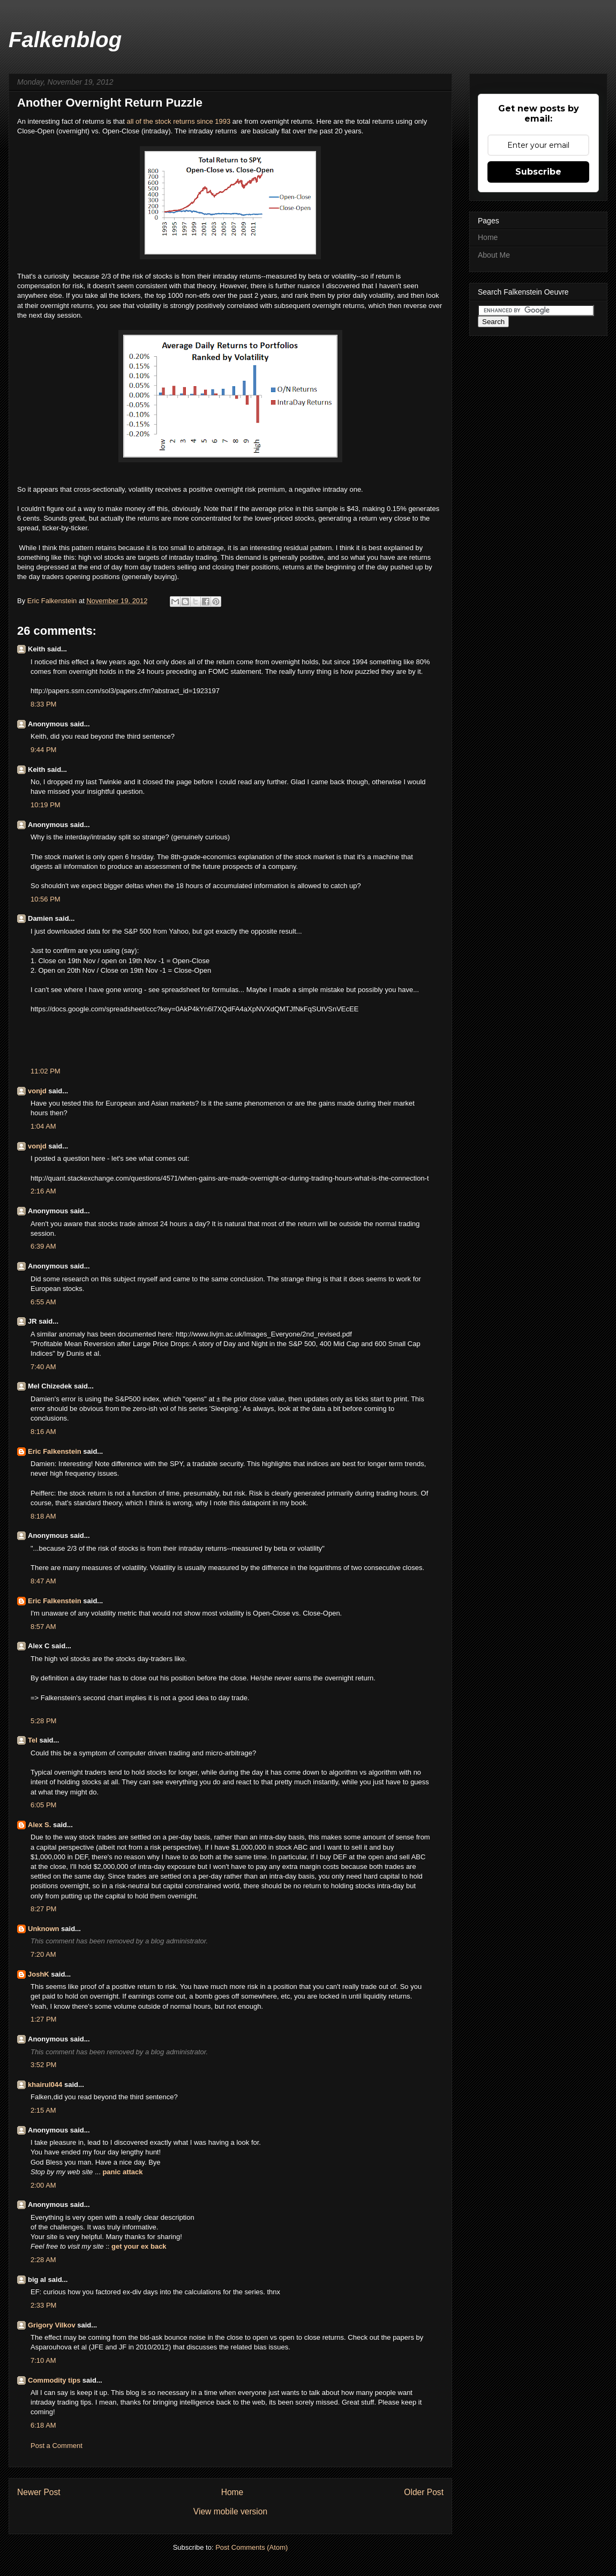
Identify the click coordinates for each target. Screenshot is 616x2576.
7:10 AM (43, 2360)
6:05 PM (43, 1805)
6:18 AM (43, 2425)
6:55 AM (43, 1302)
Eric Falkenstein (54, 1451)
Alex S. (39, 1825)
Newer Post (39, 2492)
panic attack (122, 2172)
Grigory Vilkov (52, 2325)
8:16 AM (43, 1432)
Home (232, 2492)
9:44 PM (43, 750)
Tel (32, 1740)
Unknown (43, 1929)
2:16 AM (43, 1191)
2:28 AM (43, 2260)
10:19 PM (46, 805)
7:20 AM (43, 1954)
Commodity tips (54, 2380)
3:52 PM (43, 2065)
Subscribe (538, 172)
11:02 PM (46, 1071)
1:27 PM (43, 2019)
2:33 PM (43, 2305)
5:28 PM (43, 1721)
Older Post (424, 2492)
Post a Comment (56, 2446)
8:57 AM (43, 1627)
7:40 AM (43, 1367)
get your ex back (139, 2246)
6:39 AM (43, 1246)
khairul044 (45, 2085)
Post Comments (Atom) (251, 2547)
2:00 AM (43, 2185)
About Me (494, 255)
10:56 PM (46, 899)
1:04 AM (43, 1126)
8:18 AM (43, 1516)
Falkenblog (65, 39)
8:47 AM (43, 1581)
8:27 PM (43, 1909)
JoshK (38, 1974)
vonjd (37, 1091)
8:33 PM (43, 704)
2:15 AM (43, 2110)
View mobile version (230, 2511)
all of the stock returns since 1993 (179, 121)
